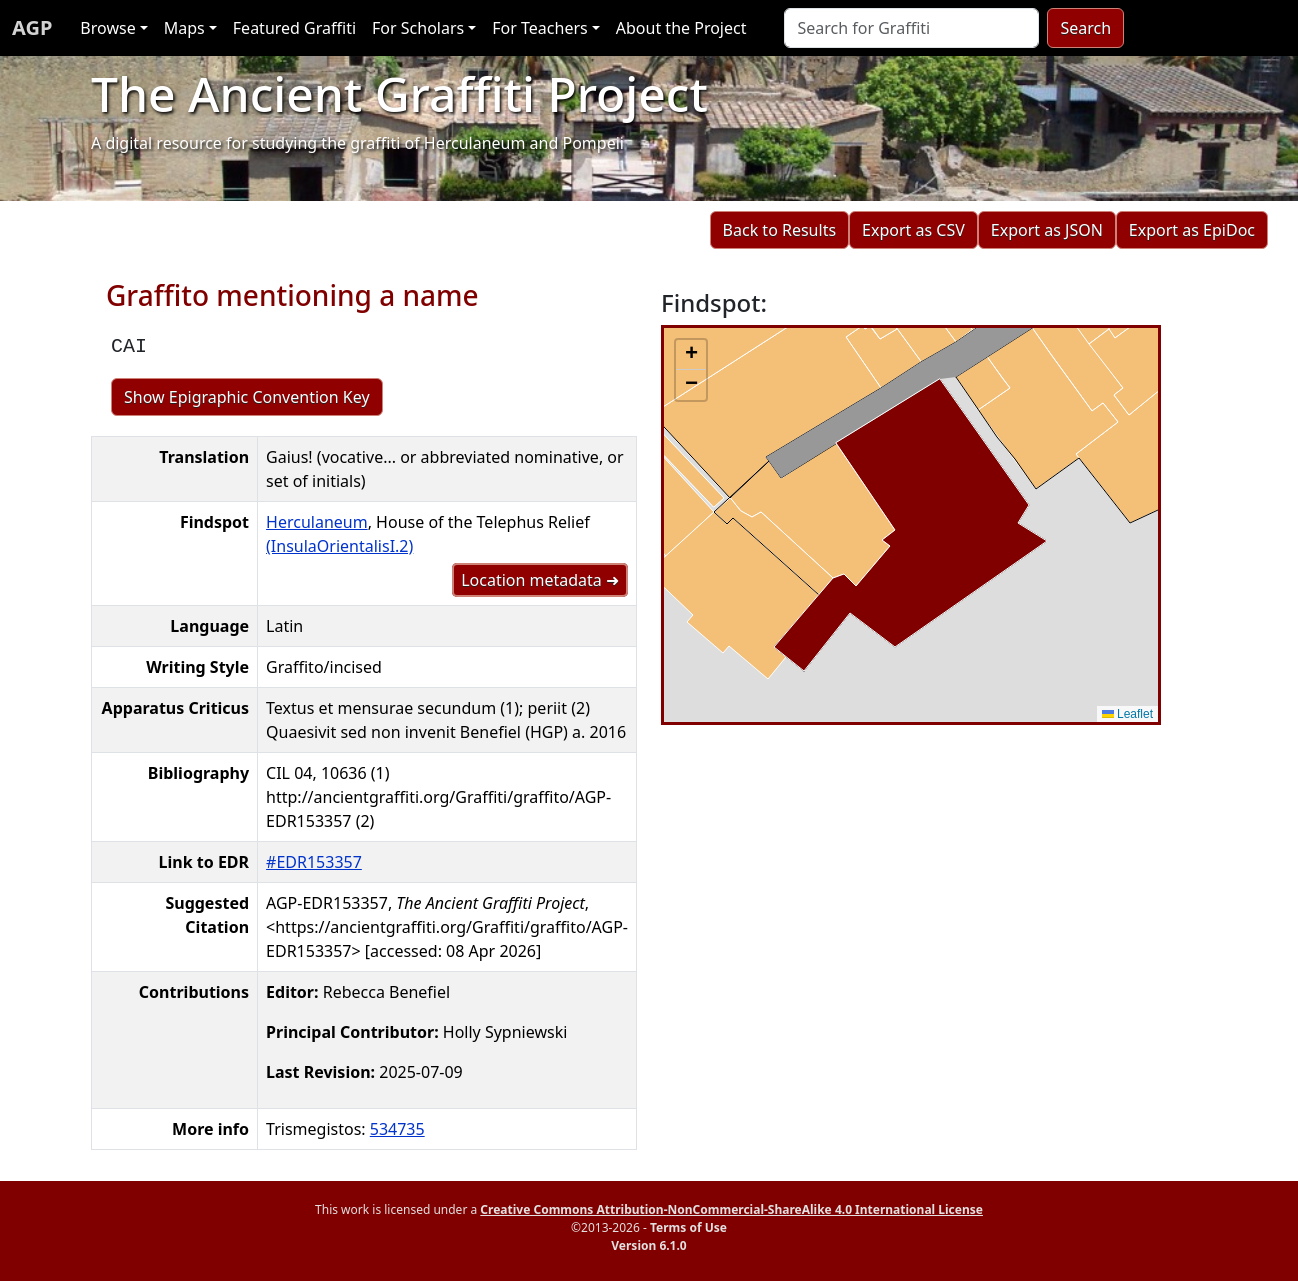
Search (1085, 28)
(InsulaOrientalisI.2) (339, 546)
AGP (32, 27)
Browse (107, 28)
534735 (397, 1129)
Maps (184, 28)
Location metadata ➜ (540, 580)
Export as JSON (1047, 230)
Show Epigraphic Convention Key (247, 397)
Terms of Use (688, 1227)
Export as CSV (913, 230)
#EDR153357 (314, 862)
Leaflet (1127, 714)
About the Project (681, 28)
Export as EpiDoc (1192, 230)
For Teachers (539, 28)
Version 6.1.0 (648, 1245)
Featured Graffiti (294, 28)
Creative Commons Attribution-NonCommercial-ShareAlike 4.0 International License (731, 1209)
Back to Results (779, 230)
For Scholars (418, 28)
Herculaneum (317, 522)
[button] (691, 355)
